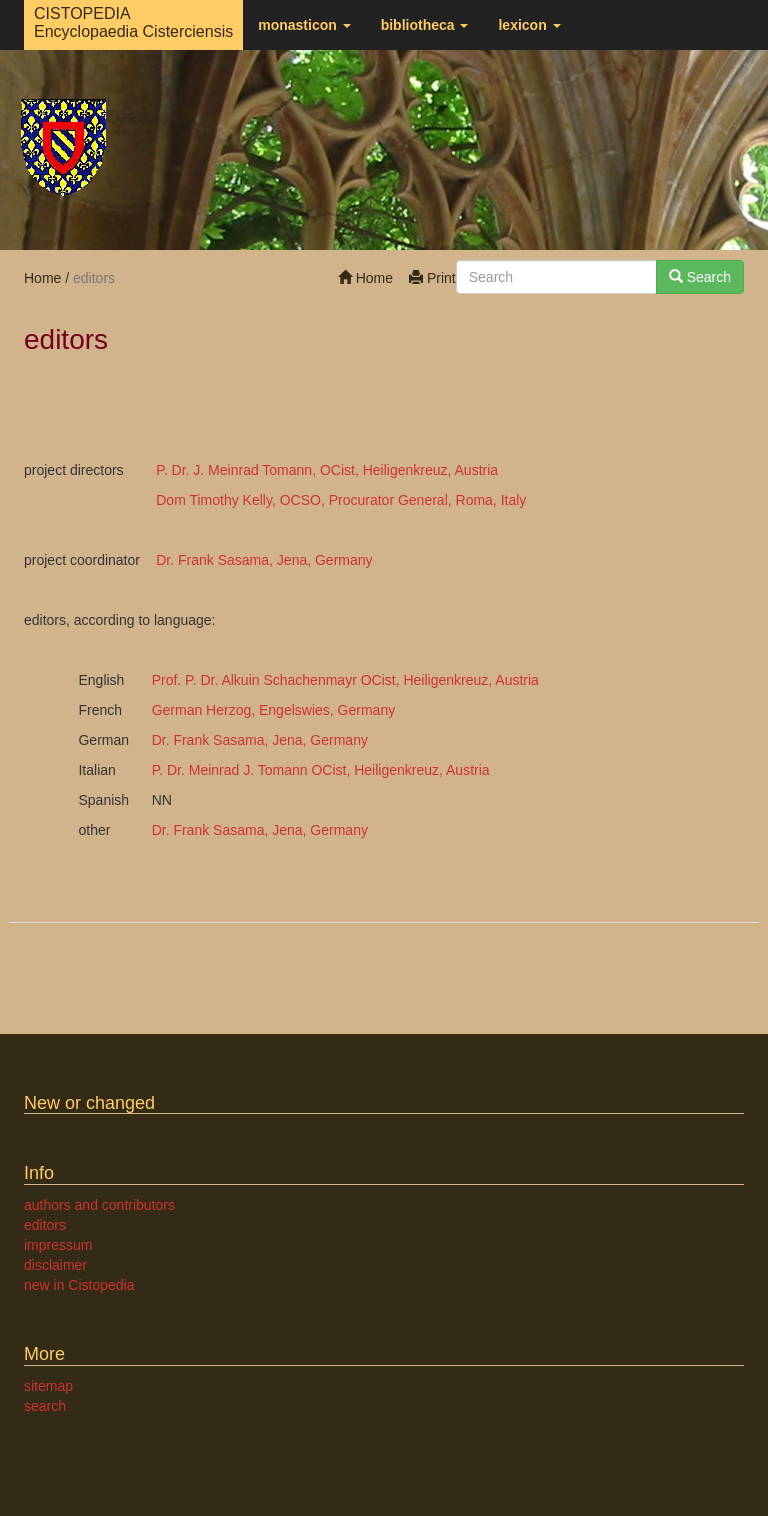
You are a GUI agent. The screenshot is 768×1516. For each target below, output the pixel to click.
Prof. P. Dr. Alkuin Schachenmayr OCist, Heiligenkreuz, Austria (345, 680)
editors (45, 1225)
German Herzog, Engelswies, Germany (274, 710)
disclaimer (55, 1265)
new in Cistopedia (79, 1285)
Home (365, 278)
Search (700, 277)
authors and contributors (99, 1205)
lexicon (529, 25)
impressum (58, 1245)
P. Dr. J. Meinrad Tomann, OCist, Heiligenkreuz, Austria (327, 470)
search (45, 1406)
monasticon (304, 25)
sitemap (48, 1386)
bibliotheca (425, 25)
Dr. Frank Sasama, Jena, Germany (264, 560)
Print (432, 278)
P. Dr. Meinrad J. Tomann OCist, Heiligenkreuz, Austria (321, 770)
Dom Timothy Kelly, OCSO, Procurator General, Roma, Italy (341, 500)
